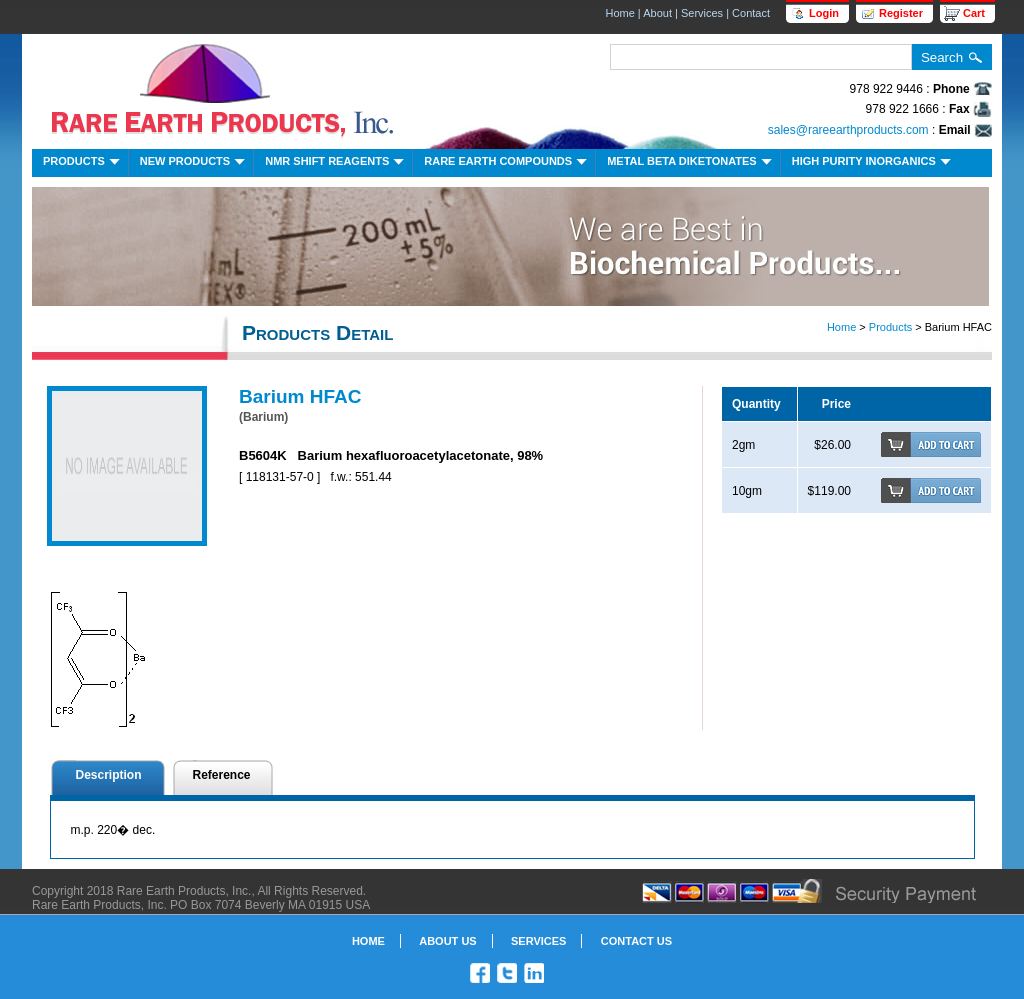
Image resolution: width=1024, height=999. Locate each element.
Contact (751, 13)
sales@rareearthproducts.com (848, 130)
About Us (447, 941)
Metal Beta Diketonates (691, 163)
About (657, 13)
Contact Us (636, 941)
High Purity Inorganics (873, 163)
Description (109, 775)
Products (83, 163)
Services (702, 13)
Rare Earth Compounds (507, 163)
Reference (222, 775)
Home (619, 13)
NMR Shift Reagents (336, 163)
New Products (194, 163)
